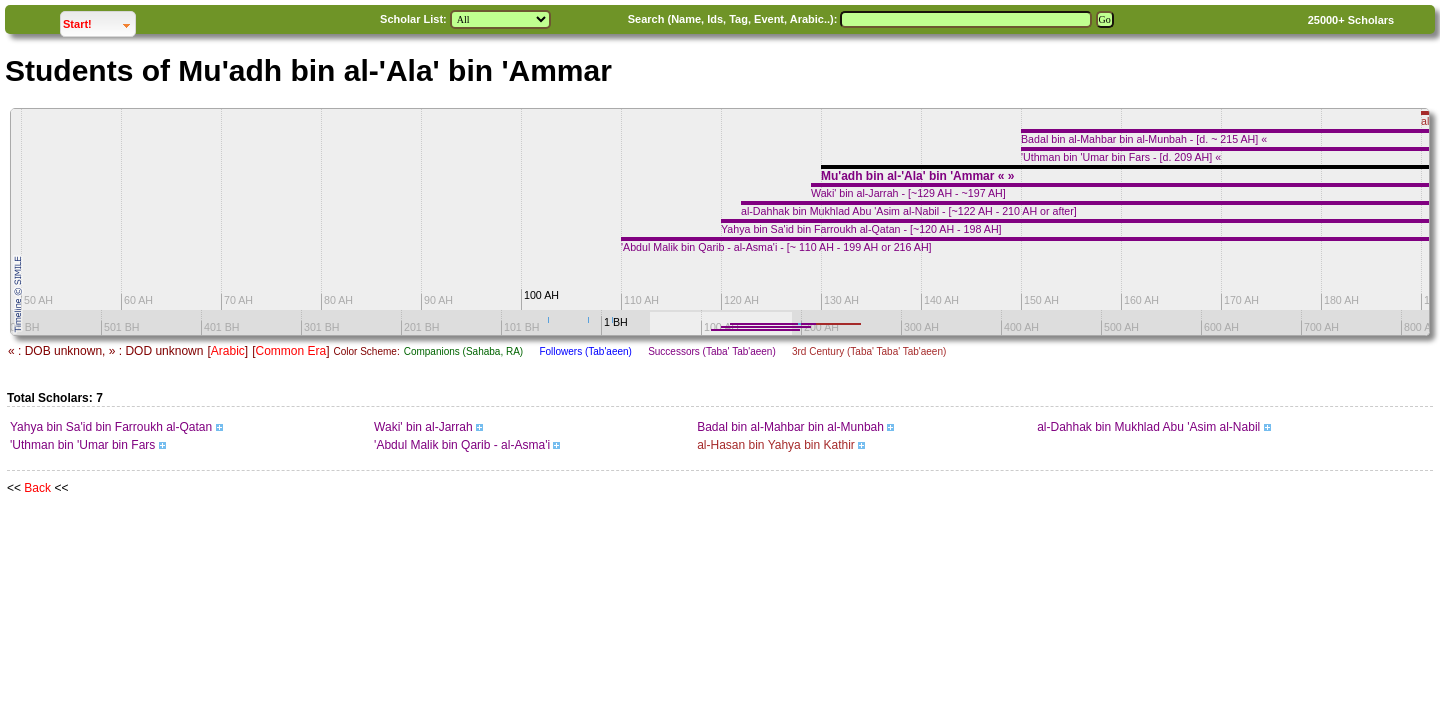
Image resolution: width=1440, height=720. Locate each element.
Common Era (290, 351)
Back (37, 488)
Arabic (228, 351)
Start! (99, 21)
